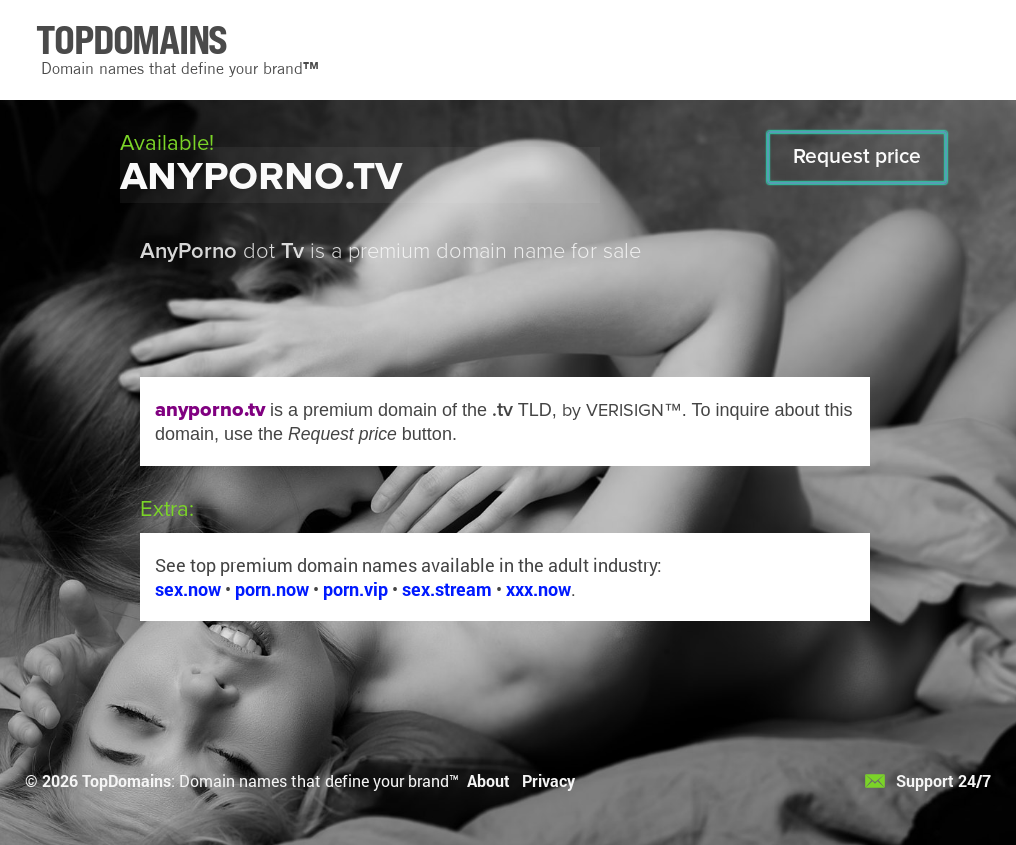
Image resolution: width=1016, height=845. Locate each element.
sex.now (188, 589)
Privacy (548, 780)
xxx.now (538, 589)
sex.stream (447, 589)
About (488, 780)
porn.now (272, 589)
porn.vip (355, 589)
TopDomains (126, 780)
